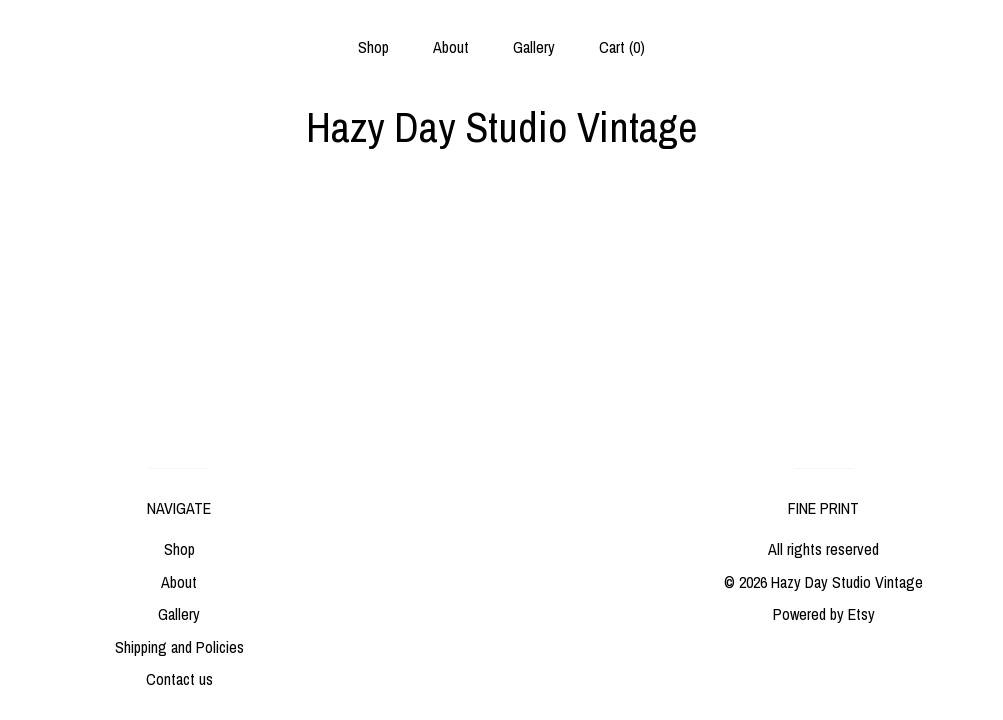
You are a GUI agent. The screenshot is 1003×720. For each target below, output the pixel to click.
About (451, 47)
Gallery (534, 47)
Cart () (622, 47)
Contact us (179, 679)
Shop (373, 47)
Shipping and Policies (179, 647)
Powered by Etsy (824, 614)
